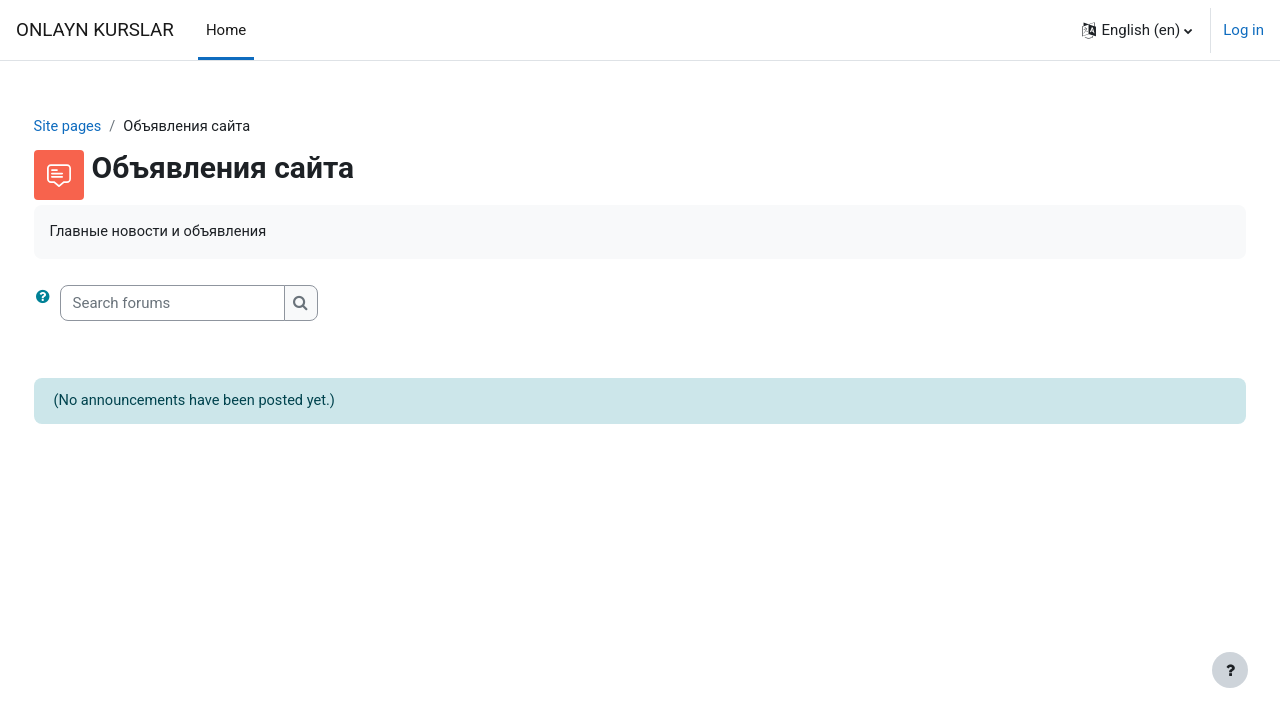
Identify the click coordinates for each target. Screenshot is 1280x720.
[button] (1137, 30)
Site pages (106, 127)
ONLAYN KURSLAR (95, 30)
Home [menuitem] (226, 30)
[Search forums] (209, 304)
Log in (1243, 30)
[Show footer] (1230, 670)
